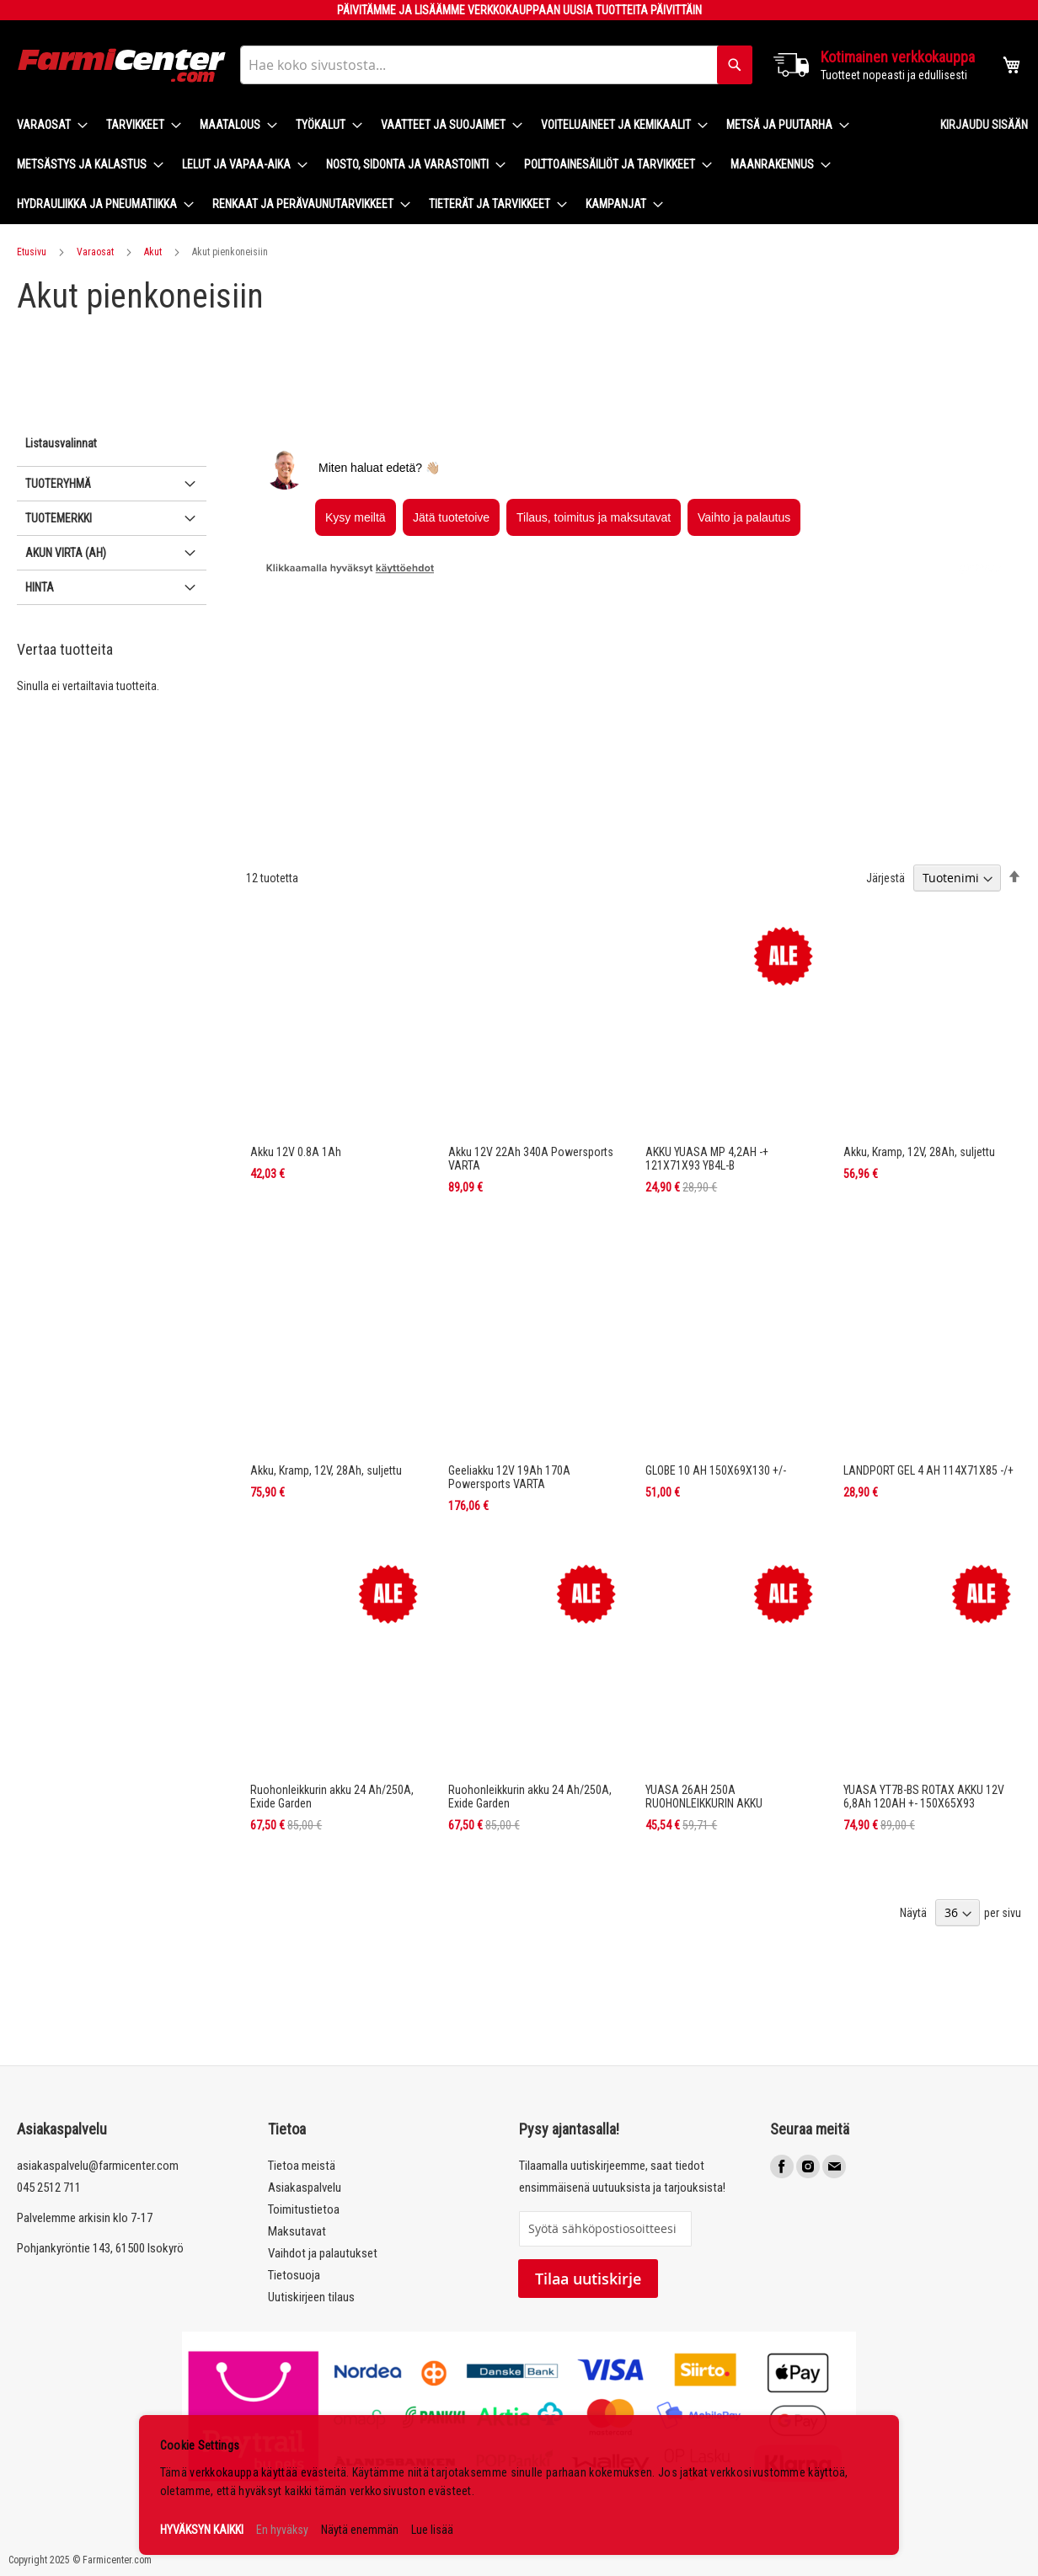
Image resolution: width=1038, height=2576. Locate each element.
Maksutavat (297, 2231)
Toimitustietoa (304, 2209)
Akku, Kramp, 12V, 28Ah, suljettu (919, 1012)
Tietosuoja (294, 2275)
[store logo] (122, 65)
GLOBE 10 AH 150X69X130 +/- (715, 1330)
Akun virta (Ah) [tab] (65, 692)
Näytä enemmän (360, 2529)
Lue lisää (432, 2529)
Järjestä (885, 738)
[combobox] (496, 65)
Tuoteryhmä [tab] (58, 623)
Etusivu (31, 252)
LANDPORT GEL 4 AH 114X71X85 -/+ (928, 1330)
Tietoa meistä (301, 2165)
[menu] (465, 164)
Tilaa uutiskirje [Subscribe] (588, 2278)
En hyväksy (282, 2529)
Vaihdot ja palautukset (322, 2253)
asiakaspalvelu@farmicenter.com (98, 2165)
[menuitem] (47, 125)
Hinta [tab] (39, 727)
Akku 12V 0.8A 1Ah (295, 1012)
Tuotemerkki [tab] (58, 658)
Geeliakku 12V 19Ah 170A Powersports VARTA (509, 1337)
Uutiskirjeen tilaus (311, 2297)
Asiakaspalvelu (304, 2187)
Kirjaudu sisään (984, 124)
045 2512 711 (49, 2187)
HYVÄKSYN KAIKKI (201, 2529)
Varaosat (95, 252)
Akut (153, 252)
